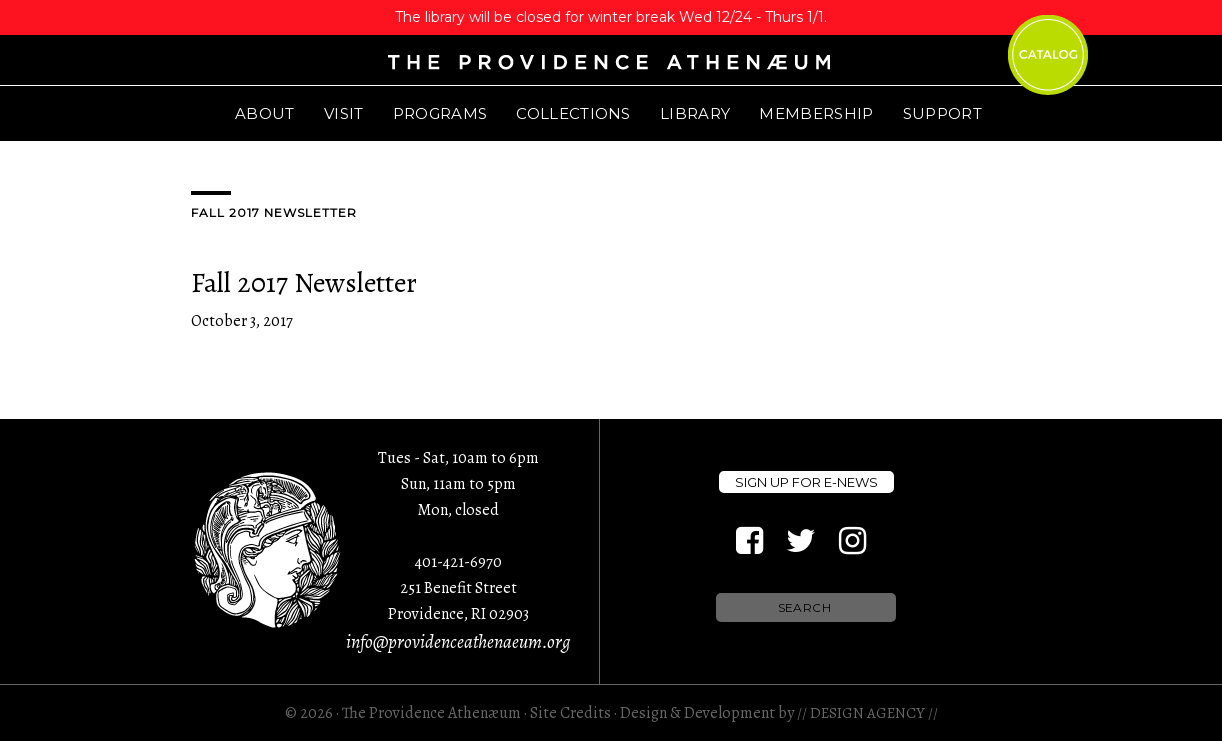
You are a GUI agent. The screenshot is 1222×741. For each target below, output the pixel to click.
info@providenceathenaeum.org (458, 642)
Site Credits (570, 713)
